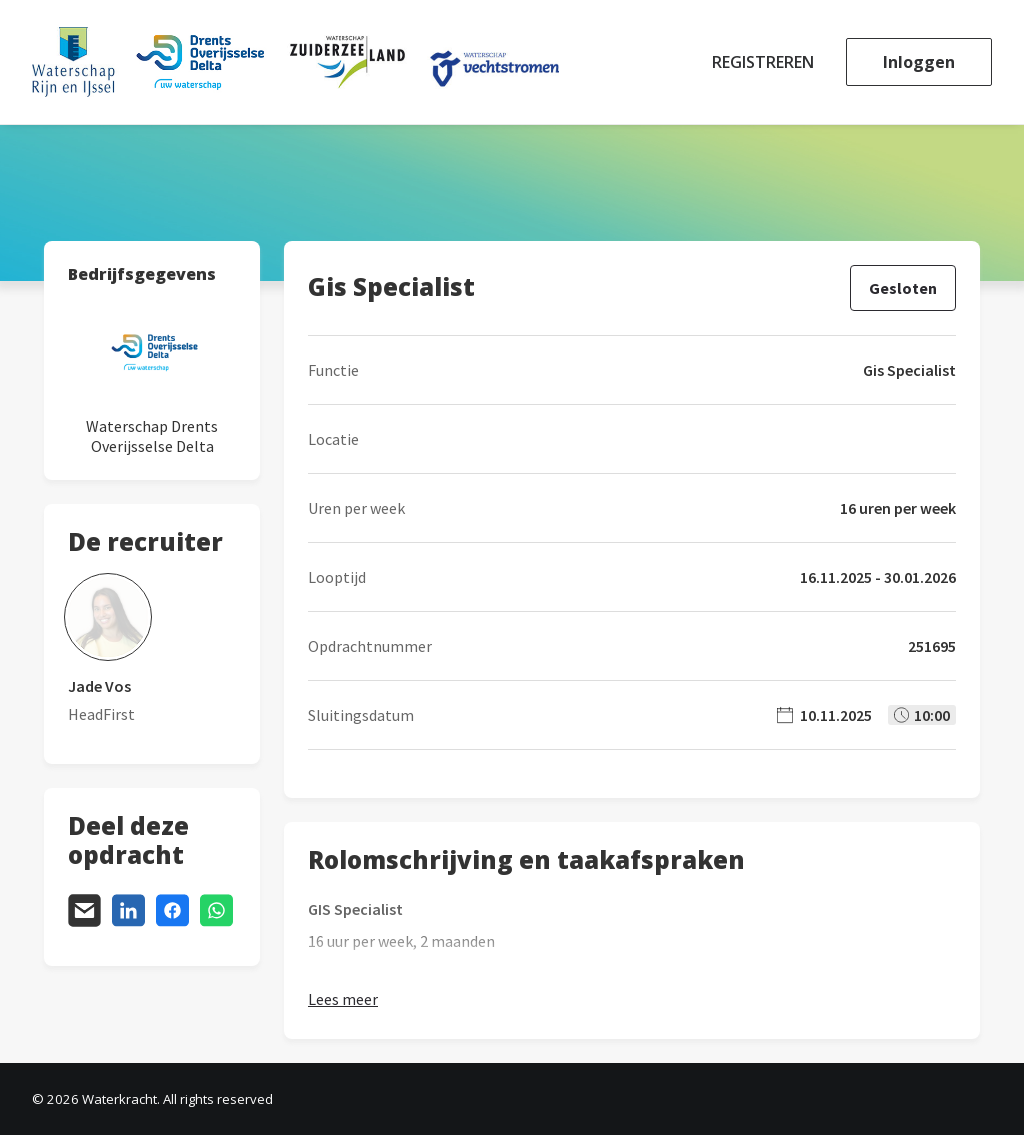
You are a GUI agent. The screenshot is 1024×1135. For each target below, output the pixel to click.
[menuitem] (770, 62)
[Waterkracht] (295, 62)
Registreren (763, 62)
